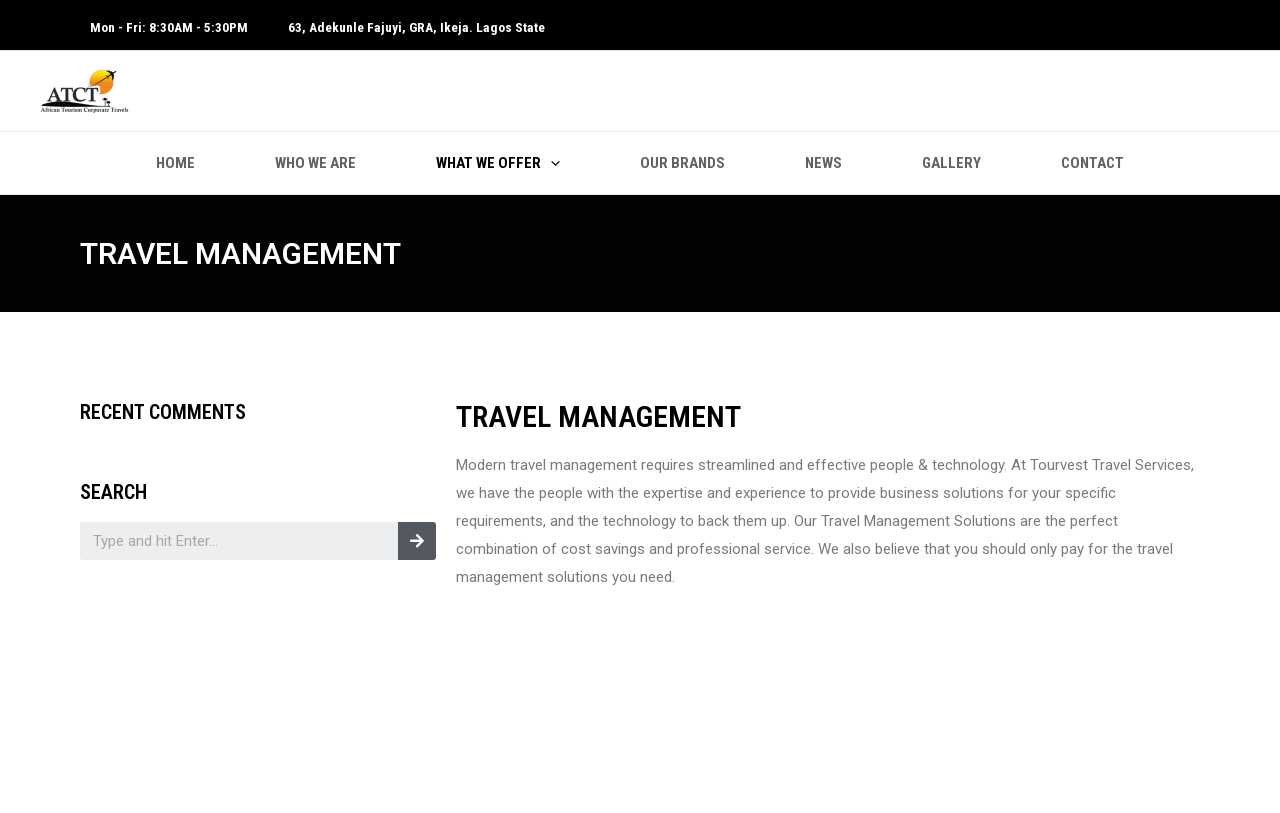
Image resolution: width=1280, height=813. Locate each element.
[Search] (417, 541)
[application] (550, 163)
